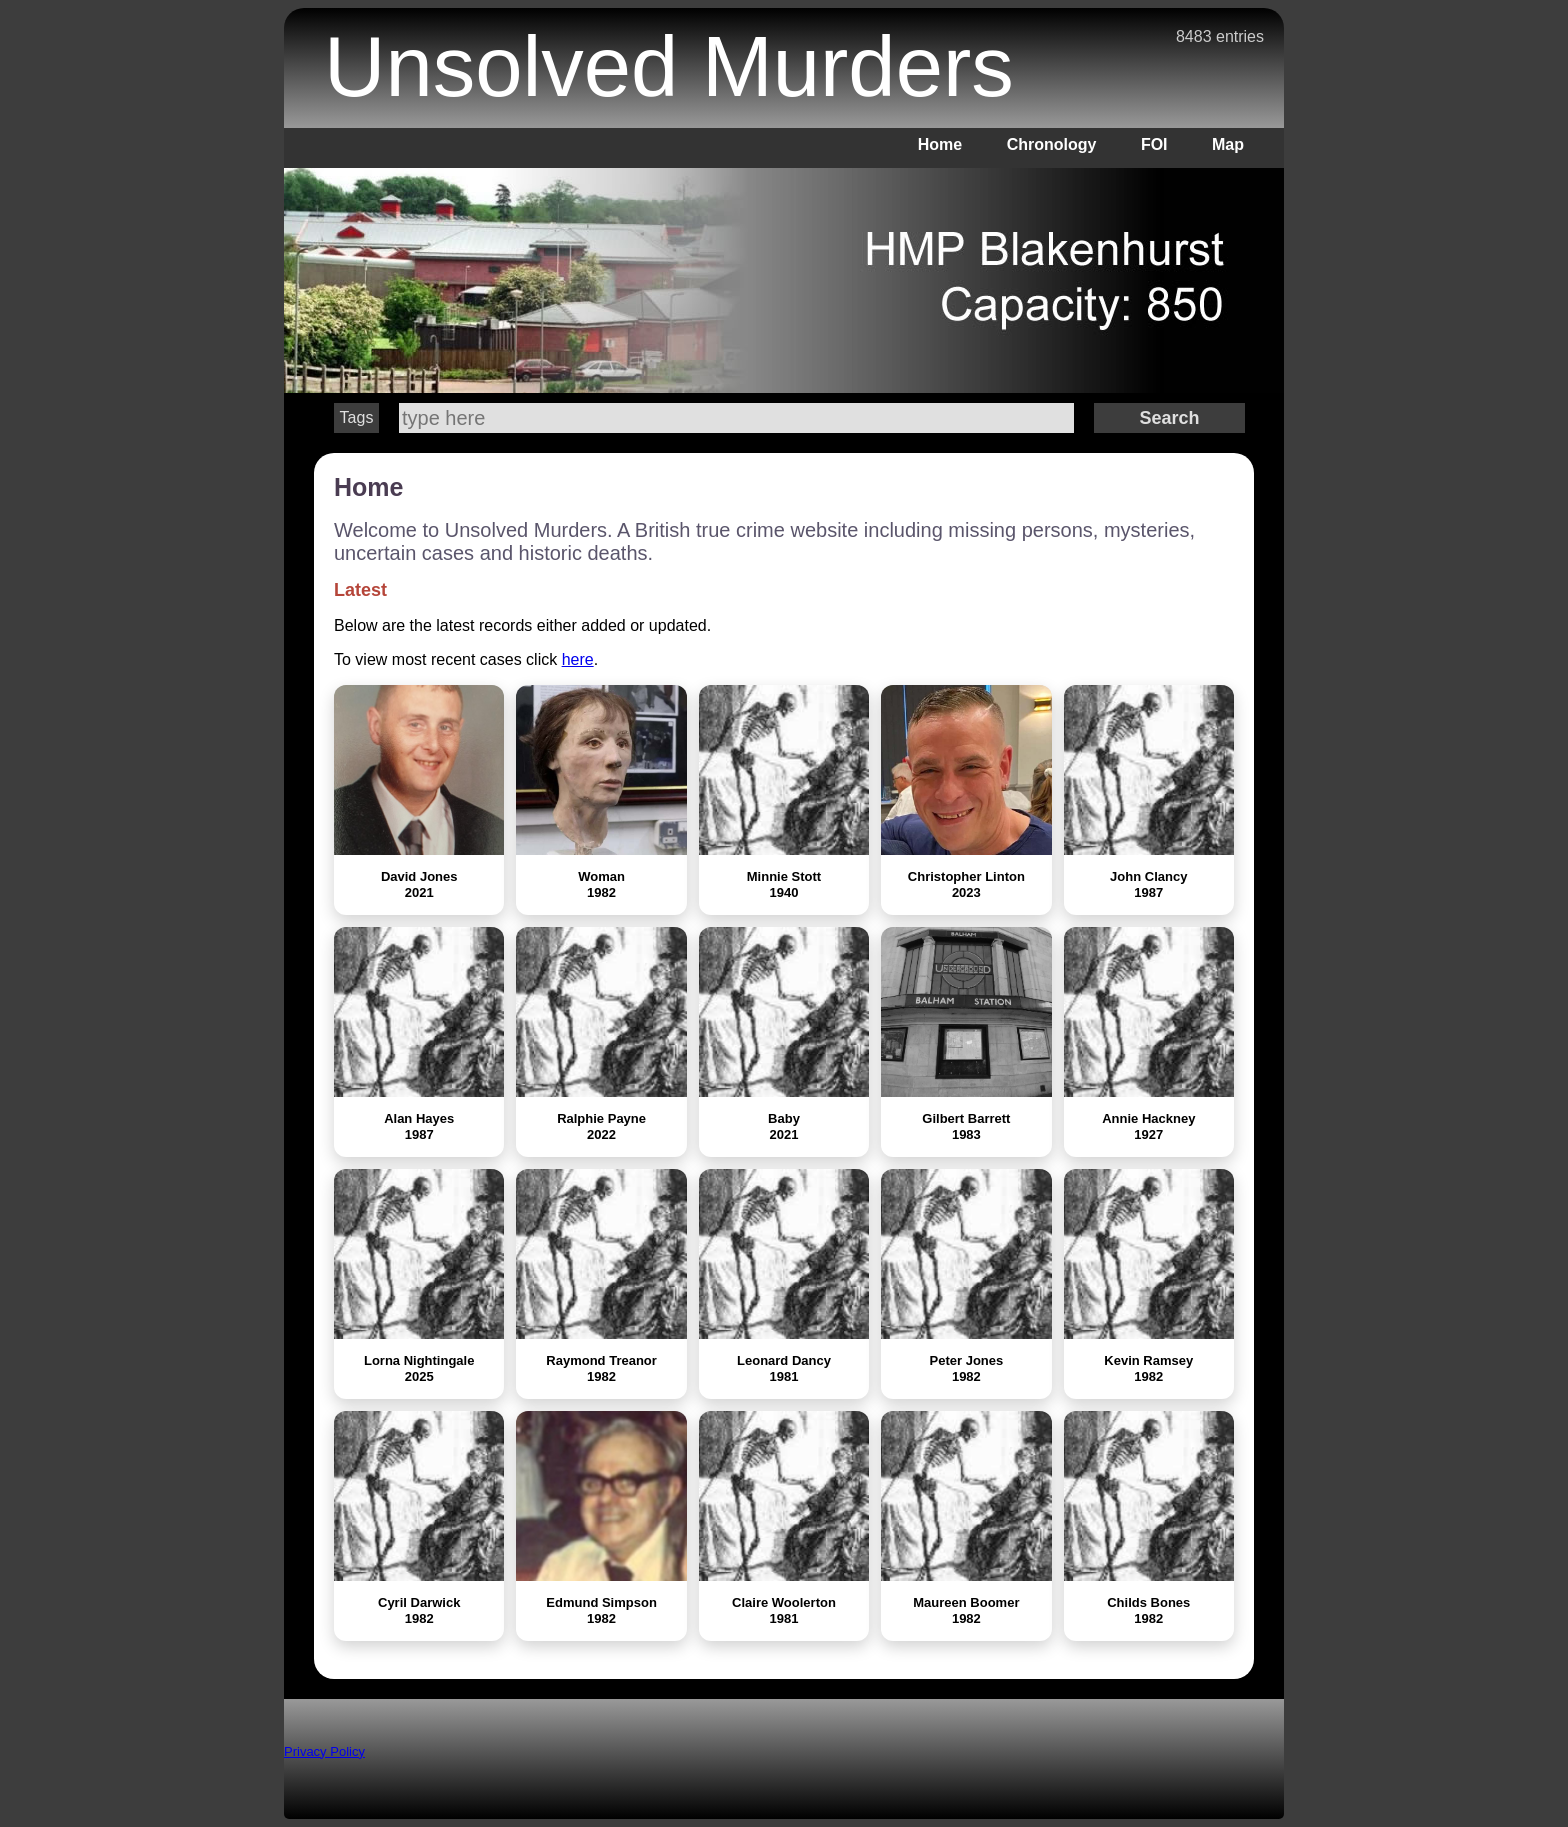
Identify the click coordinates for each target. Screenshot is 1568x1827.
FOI (1154, 144)
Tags (357, 417)
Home (940, 144)
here (578, 659)
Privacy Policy (324, 1751)
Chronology (1052, 144)
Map (1228, 144)
